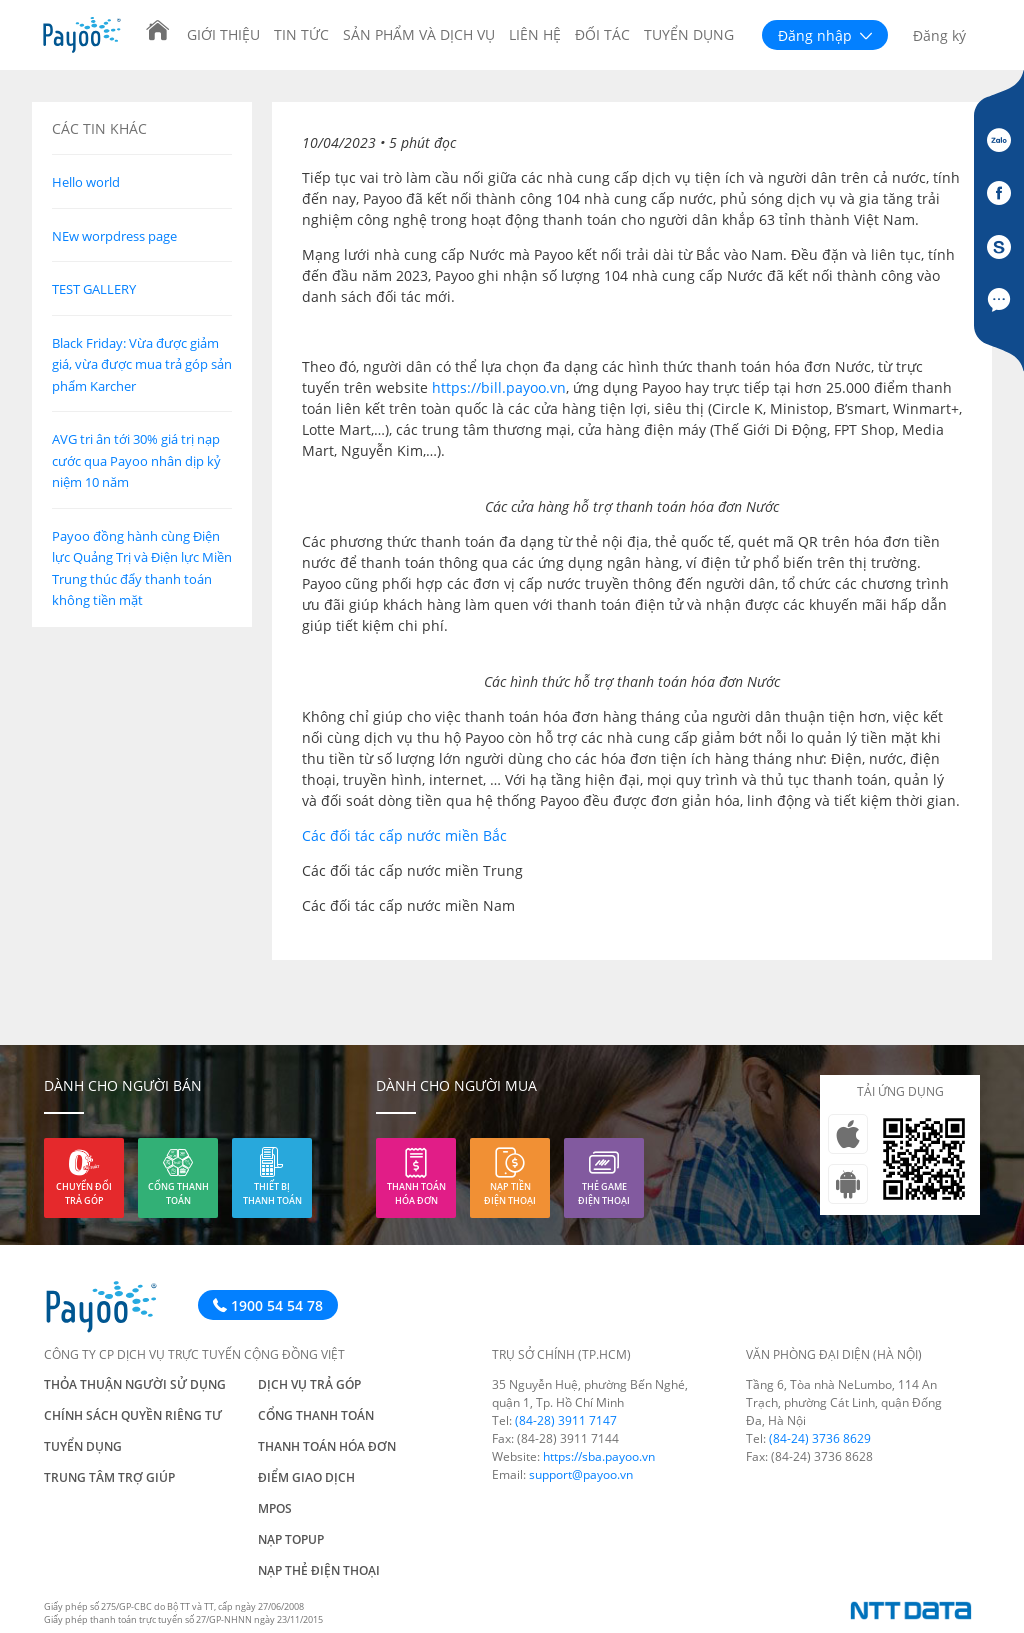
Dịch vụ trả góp (309, 1384)
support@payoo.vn (581, 1474)
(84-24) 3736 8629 (820, 1438)
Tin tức (301, 34)
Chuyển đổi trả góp (84, 1193)
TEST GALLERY (94, 289)
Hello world (86, 182)
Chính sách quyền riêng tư (133, 1415)
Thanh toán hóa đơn (416, 1193)
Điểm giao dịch (306, 1477)
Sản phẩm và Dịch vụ (419, 34)
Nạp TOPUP (291, 1539)
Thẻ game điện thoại (604, 1193)
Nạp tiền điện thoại (510, 1193)
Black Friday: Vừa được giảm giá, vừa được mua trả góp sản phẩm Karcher (142, 364)
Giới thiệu (223, 34)
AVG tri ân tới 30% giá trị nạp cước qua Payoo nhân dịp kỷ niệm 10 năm (136, 460)
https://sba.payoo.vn (599, 1456)
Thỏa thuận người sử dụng (135, 1384)
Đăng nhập (825, 35)
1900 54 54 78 (268, 1305)
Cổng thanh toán (178, 1193)
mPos (275, 1508)
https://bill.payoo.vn (499, 387)
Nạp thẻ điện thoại (319, 1570)
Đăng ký (939, 35)
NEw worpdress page (114, 236)
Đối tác (602, 34)
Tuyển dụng (689, 34)
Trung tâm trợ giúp (109, 1477)
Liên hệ (535, 34)
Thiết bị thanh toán (272, 1193)
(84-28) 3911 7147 (566, 1420)
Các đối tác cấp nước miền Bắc (404, 835)
